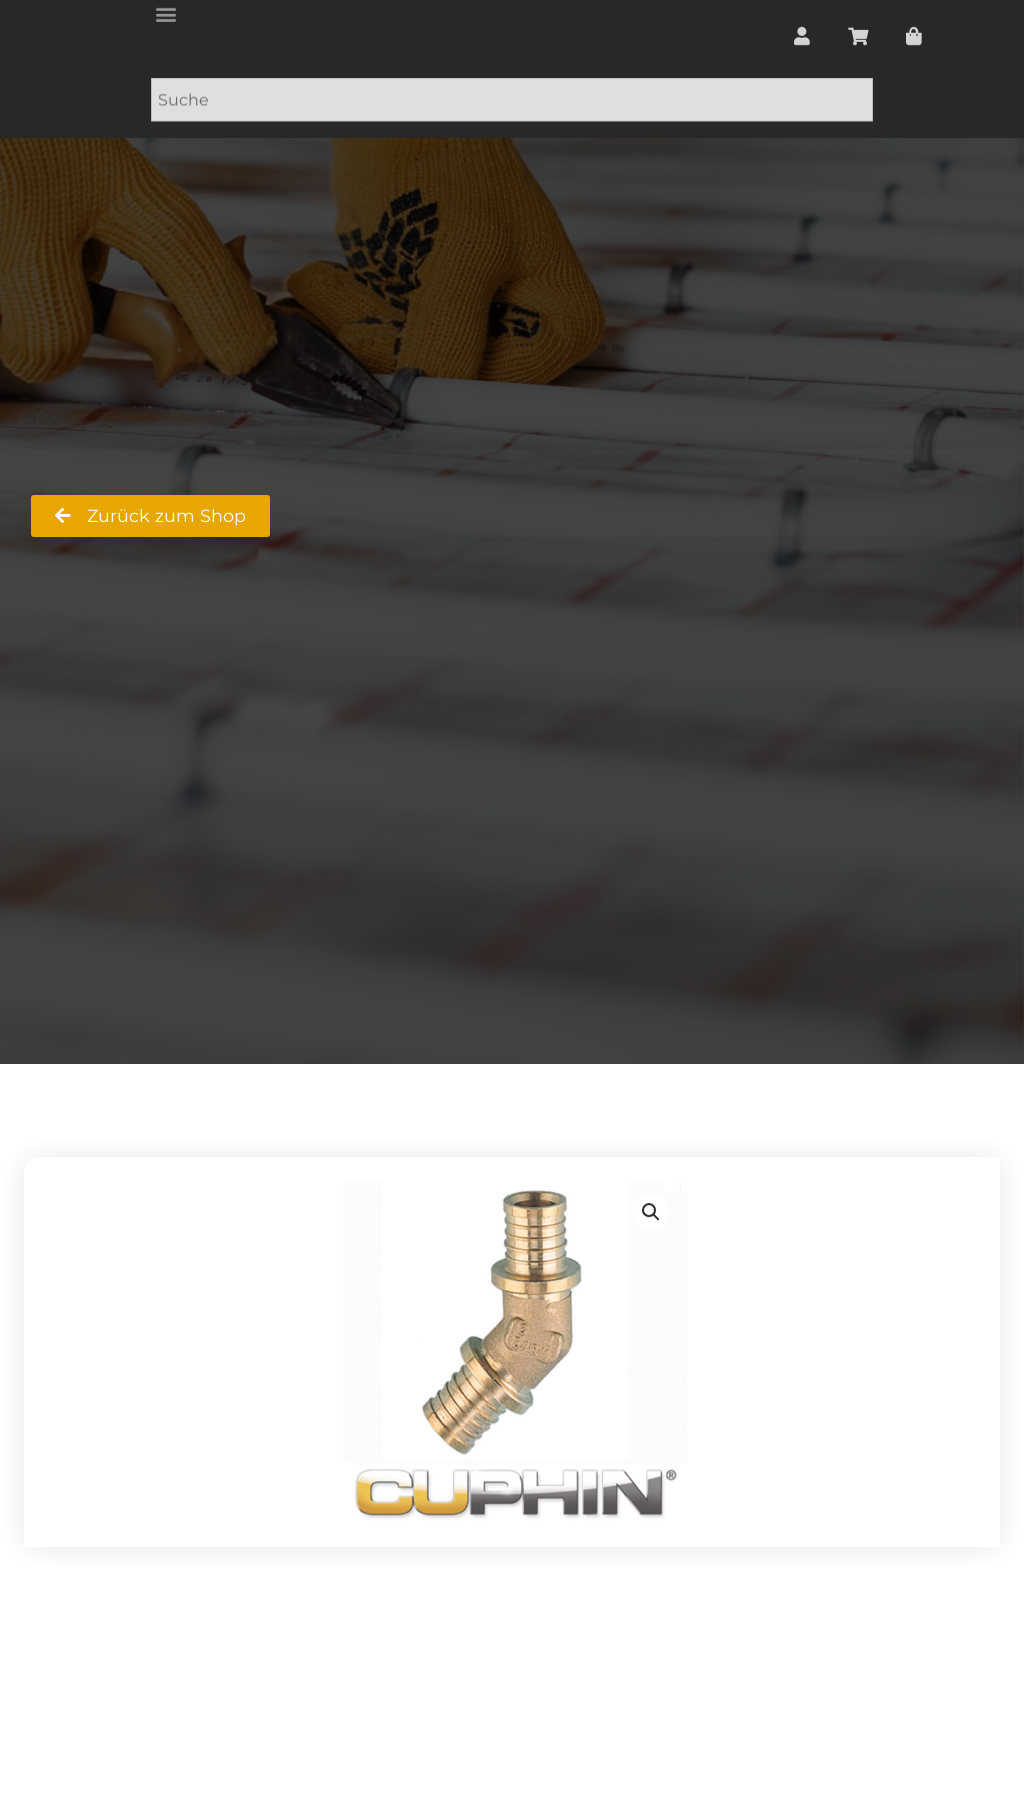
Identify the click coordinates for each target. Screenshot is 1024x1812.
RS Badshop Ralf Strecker (144, 480)
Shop (327, 480)
